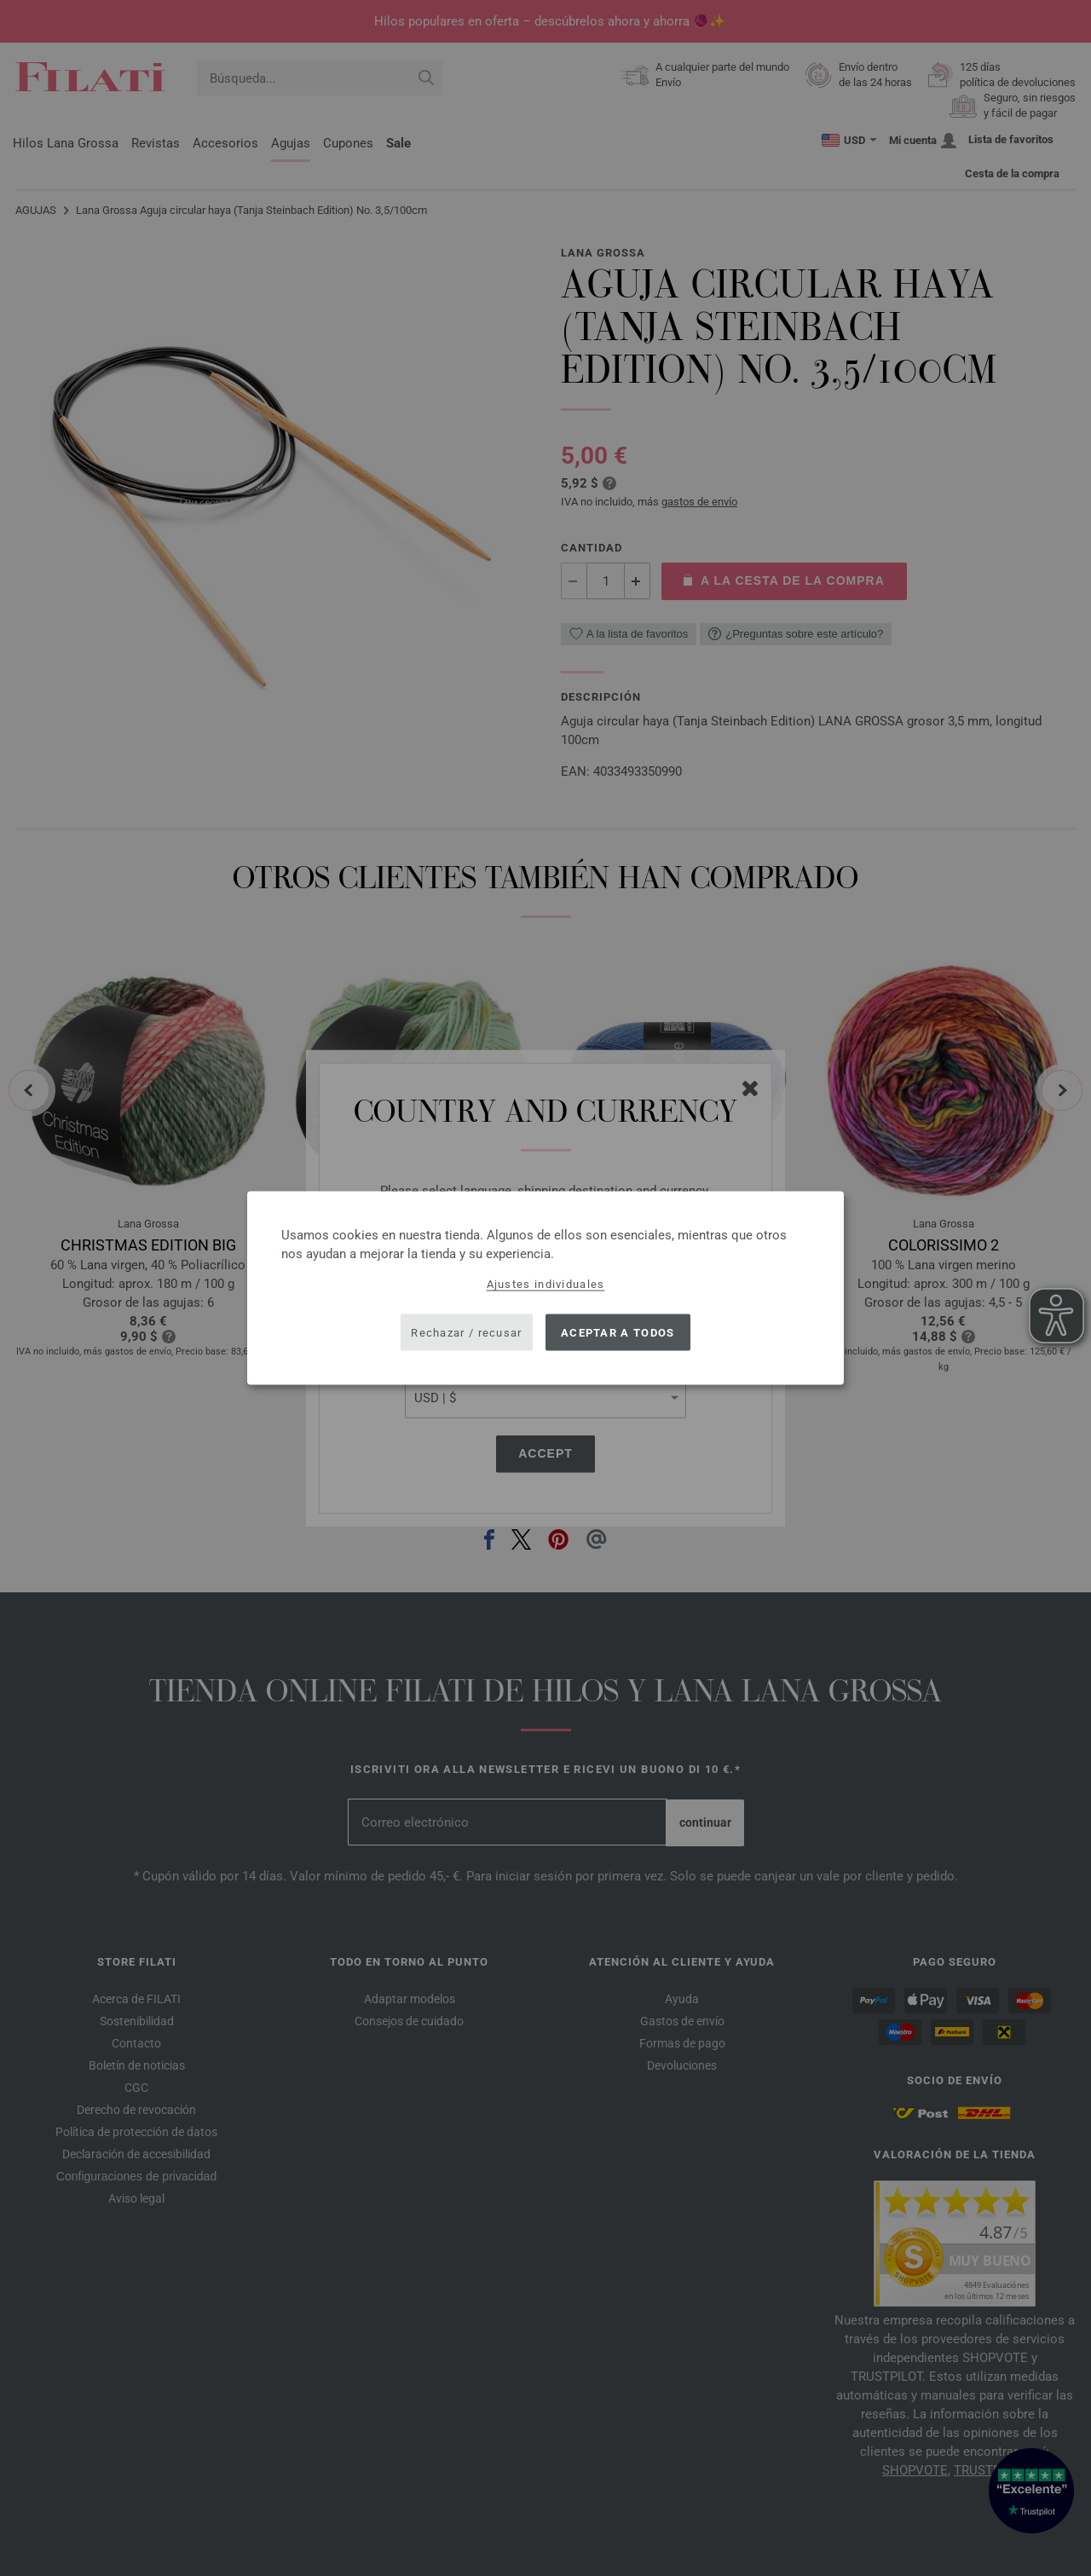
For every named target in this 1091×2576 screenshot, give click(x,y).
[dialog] (545, 1288)
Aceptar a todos (618, 1332)
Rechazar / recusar (466, 1332)
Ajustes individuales (546, 1284)
